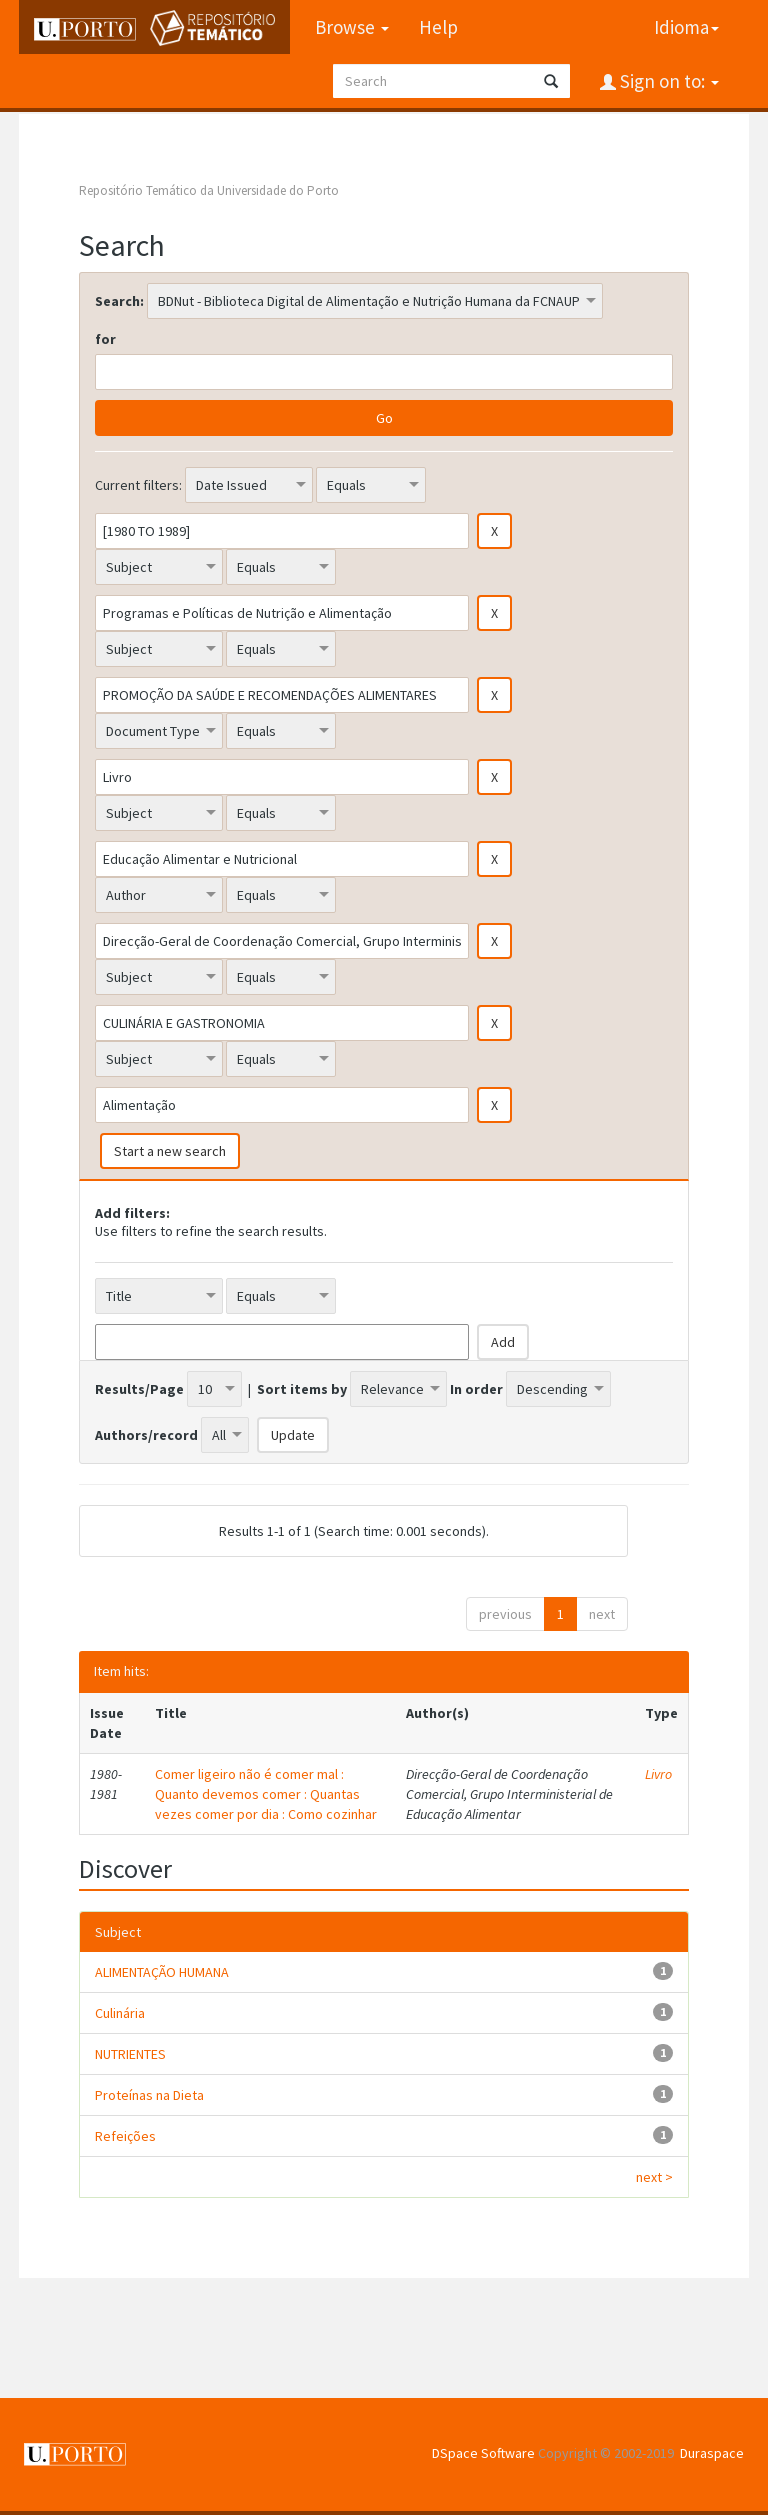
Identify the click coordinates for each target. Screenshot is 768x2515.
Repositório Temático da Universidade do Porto (209, 190)
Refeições (125, 2136)
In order (476, 1389)
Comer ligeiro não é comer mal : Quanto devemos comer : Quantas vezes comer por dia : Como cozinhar (266, 1794)
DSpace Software (483, 2453)
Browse (352, 27)
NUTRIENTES (130, 2054)
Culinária (120, 2013)
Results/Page (139, 1389)
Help (438, 27)
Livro (658, 1774)
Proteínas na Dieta (149, 2095)
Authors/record (146, 1435)
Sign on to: (667, 81)
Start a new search (170, 1151)
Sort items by (302, 1389)
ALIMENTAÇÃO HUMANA (162, 1972)
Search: (119, 301)
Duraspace (712, 2453)
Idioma (686, 27)
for (105, 339)
